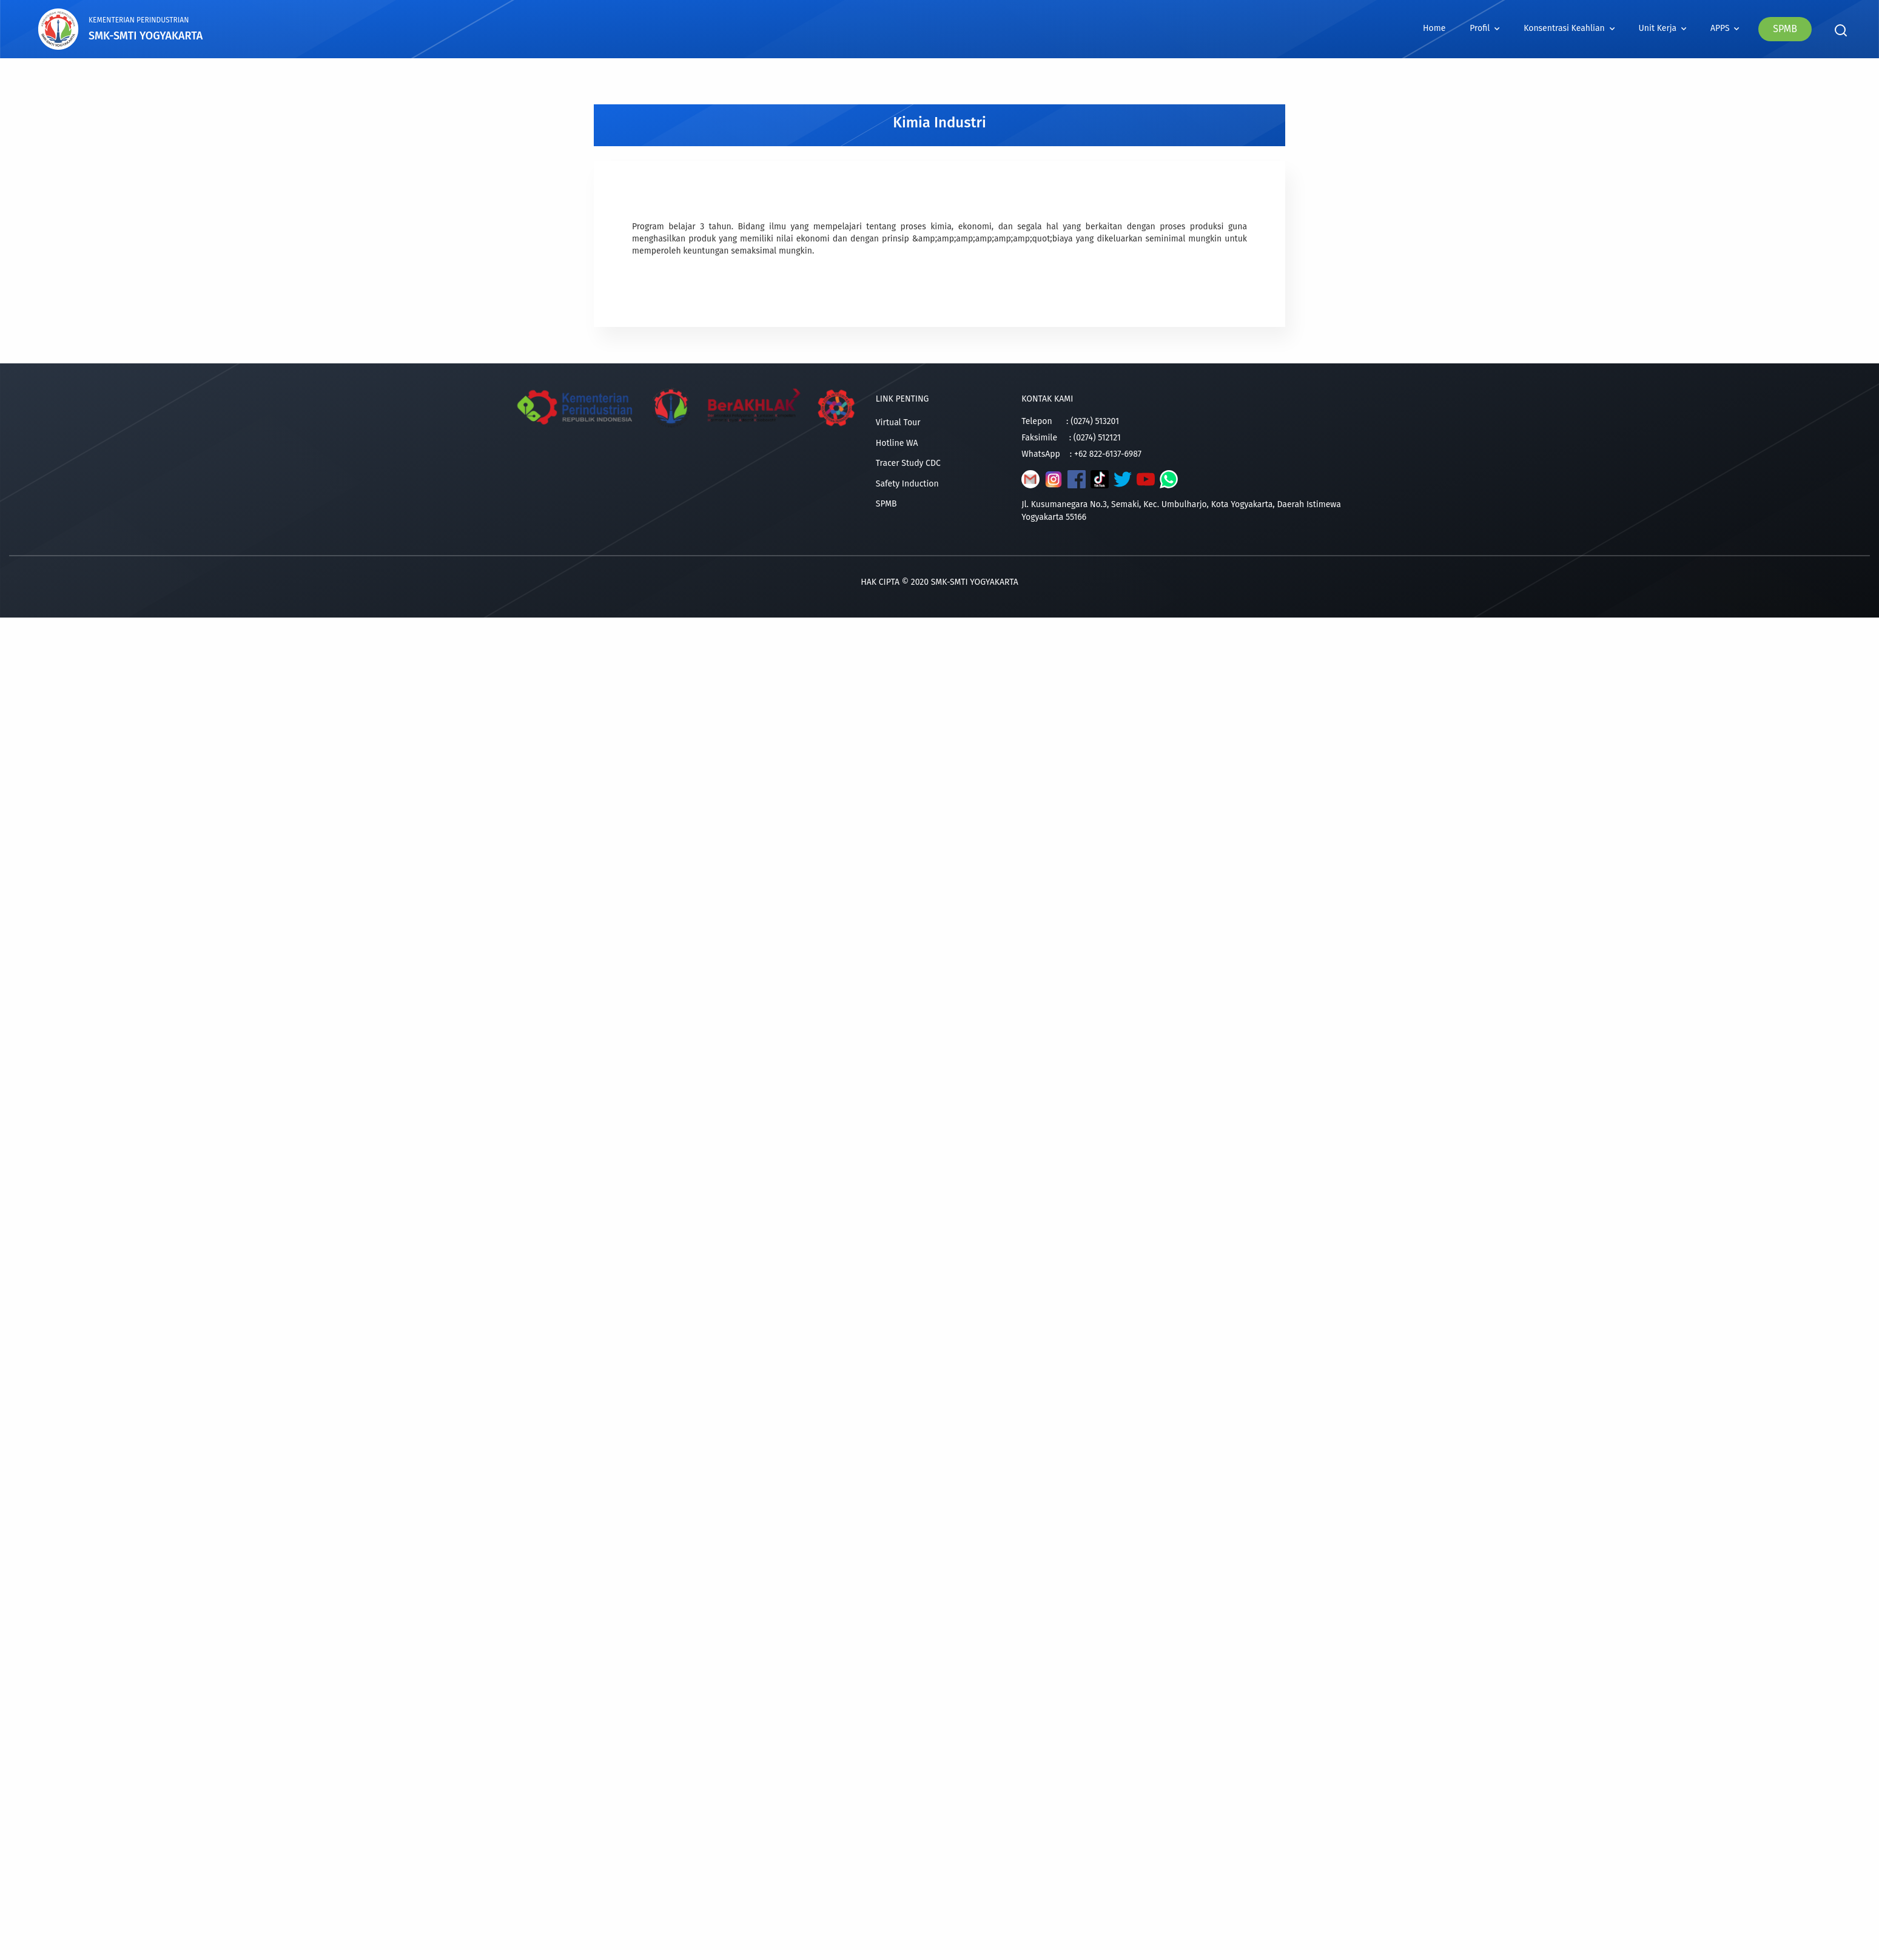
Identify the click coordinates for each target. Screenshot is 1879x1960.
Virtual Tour (898, 422)
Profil (1484, 28)
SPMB (1785, 29)
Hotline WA (897, 443)
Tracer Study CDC (908, 463)
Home (1434, 28)
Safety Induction (907, 484)
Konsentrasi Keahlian (1569, 28)
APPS (1724, 28)
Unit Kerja (1662, 28)
